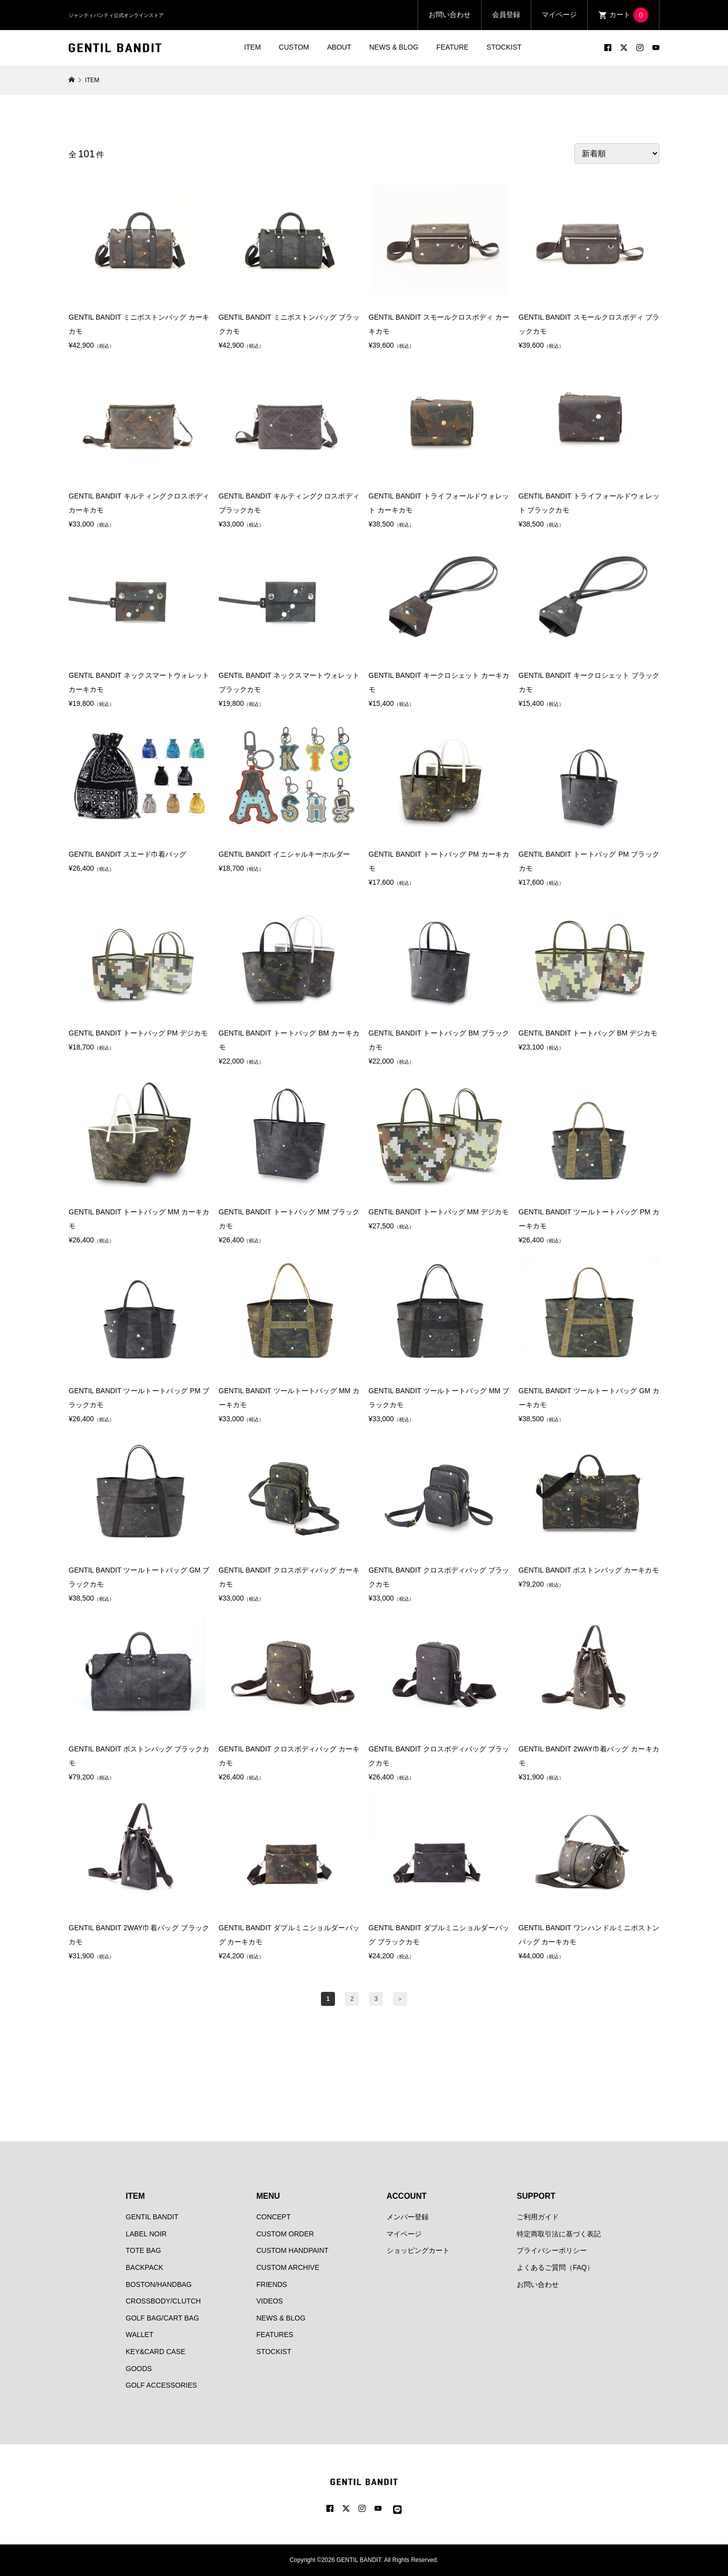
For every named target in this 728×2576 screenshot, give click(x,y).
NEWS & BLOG (394, 47)
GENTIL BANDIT (152, 2217)
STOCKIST (504, 47)
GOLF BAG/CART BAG (162, 2318)
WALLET (140, 2335)
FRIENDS (271, 2284)
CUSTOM (294, 47)
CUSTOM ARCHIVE (287, 2267)
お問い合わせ (450, 15)
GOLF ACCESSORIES (161, 2385)
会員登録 (506, 15)
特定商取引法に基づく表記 (559, 2234)
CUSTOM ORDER (285, 2234)
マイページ (559, 15)
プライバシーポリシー (552, 2250)
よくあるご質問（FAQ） (555, 2267)
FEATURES (274, 2335)
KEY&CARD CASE (155, 2352)
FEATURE (453, 47)
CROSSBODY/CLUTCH (163, 2301)
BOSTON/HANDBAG (159, 2284)
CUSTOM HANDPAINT (292, 2250)
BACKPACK (144, 2267)
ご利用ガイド (538, 2217)
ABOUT (339, 47)
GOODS (139, 2369)
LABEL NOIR (146, 2234)
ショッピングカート (418, 2250)
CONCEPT (273, 2217)
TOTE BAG (143, 2250)
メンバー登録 (408, 2217)
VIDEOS (269, 2301)
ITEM (252, 47)
